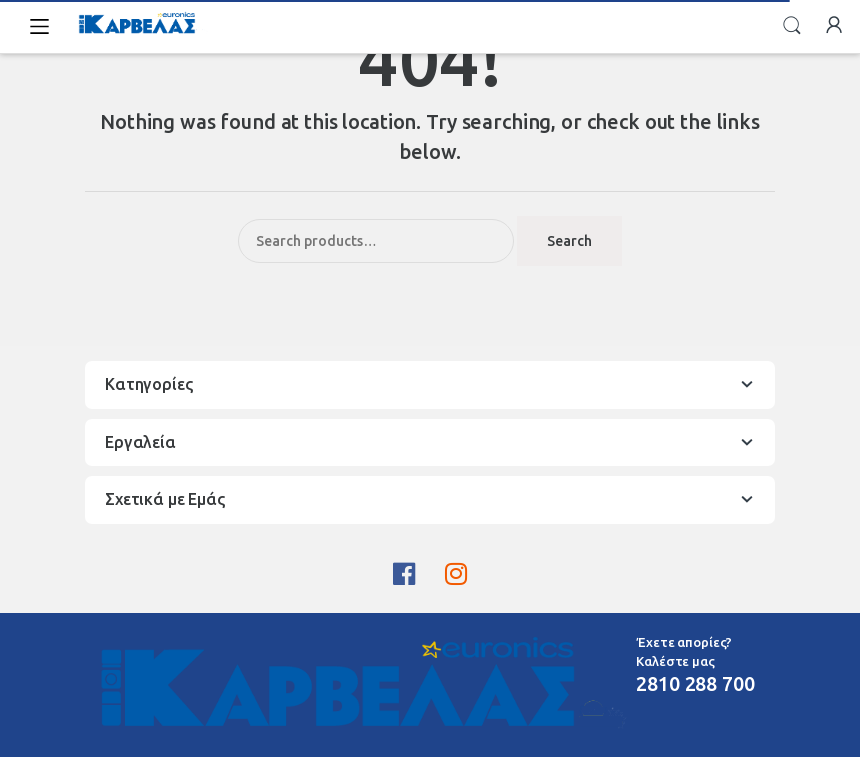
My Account (834, 26)
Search (792, 26)
